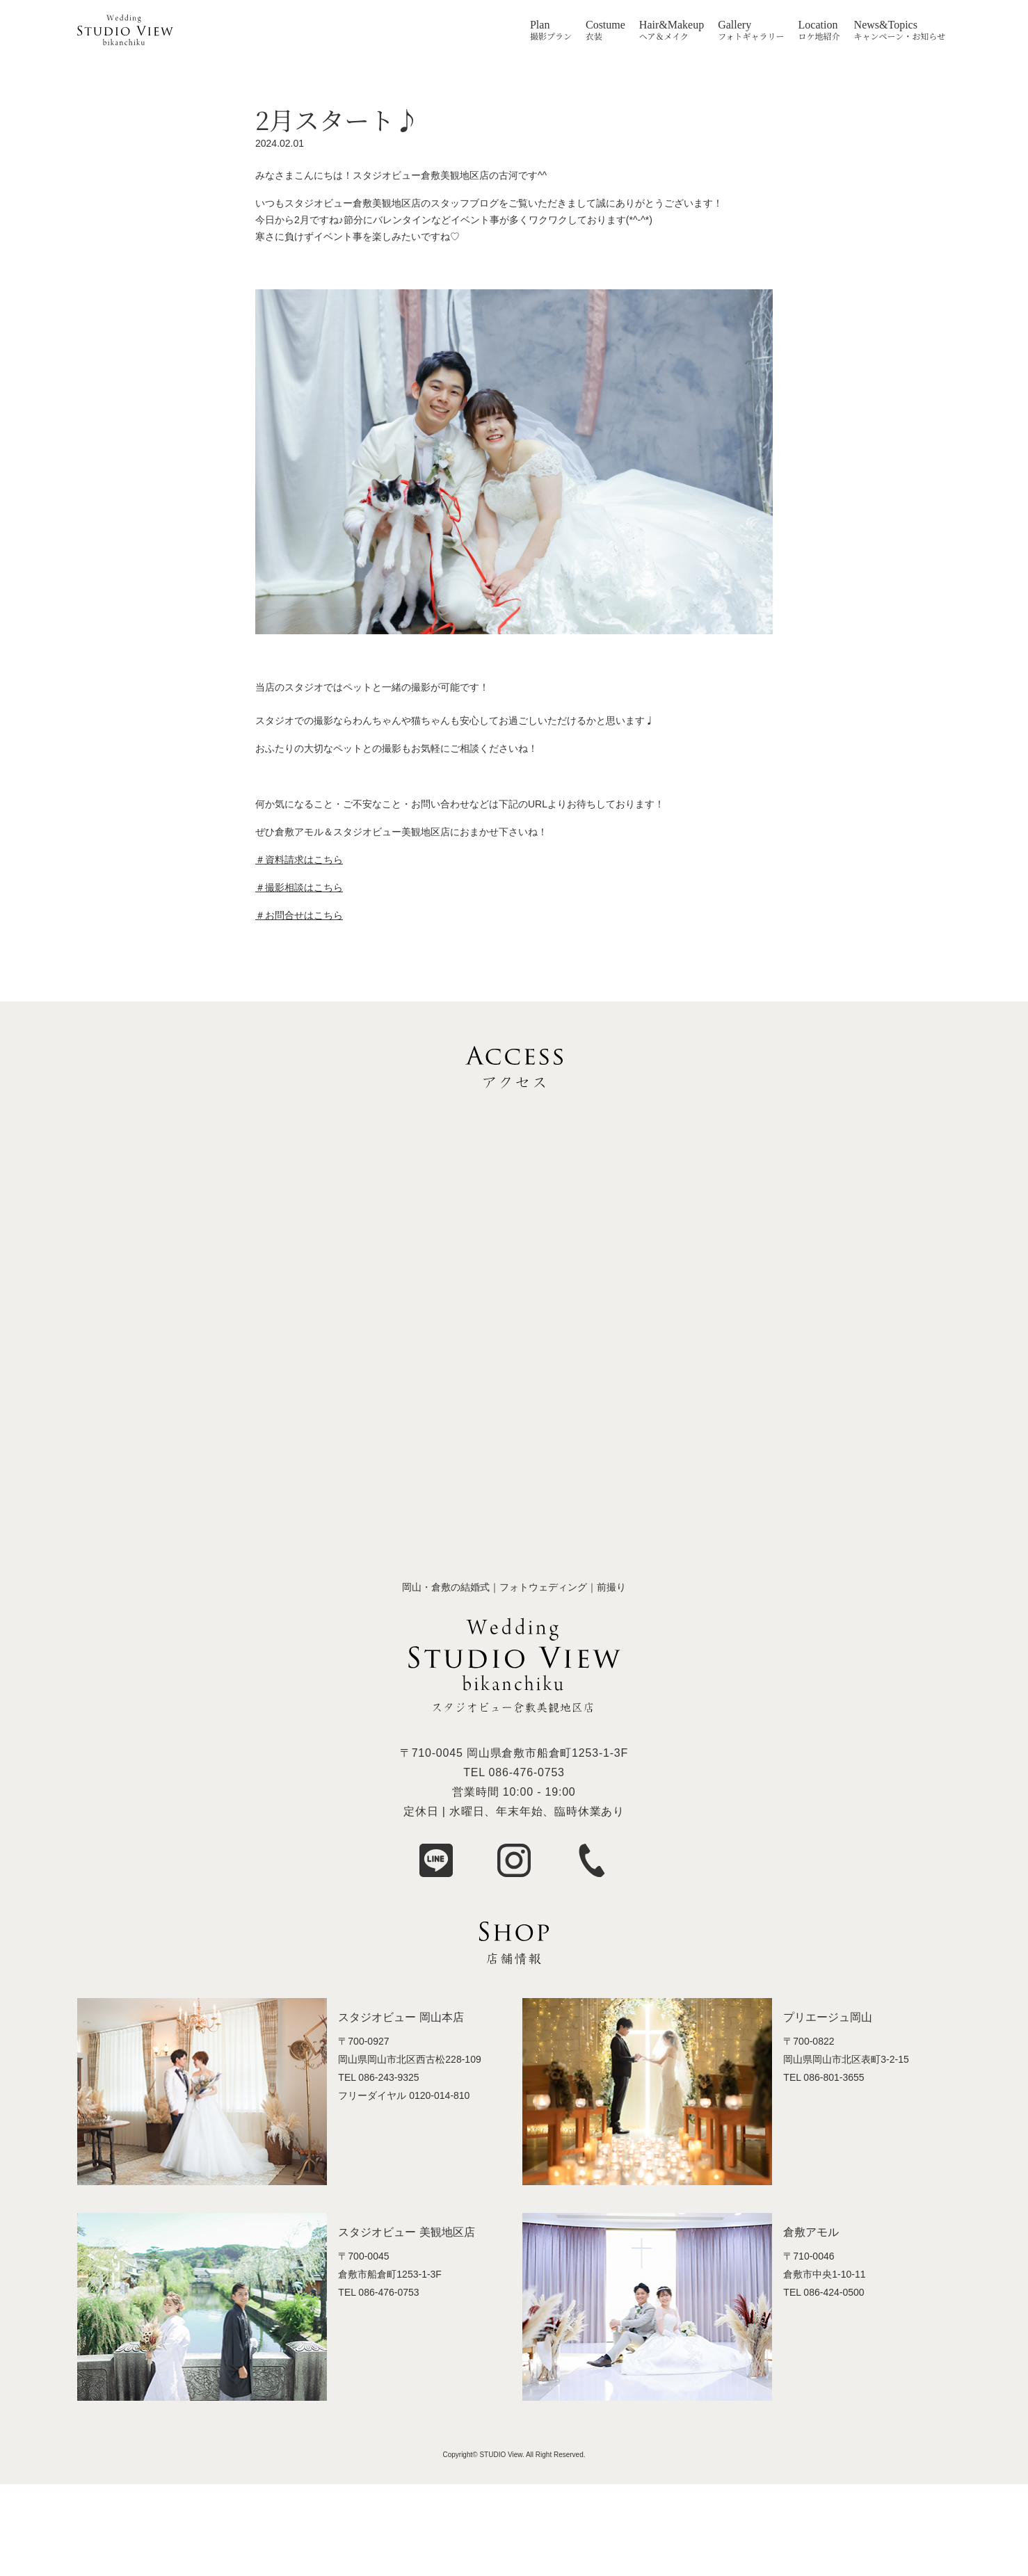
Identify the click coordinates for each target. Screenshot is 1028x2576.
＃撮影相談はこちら (299, 887)
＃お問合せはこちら (299, 915)
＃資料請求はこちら (299, 859)
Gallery (734, 25)
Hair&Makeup (671, 25)
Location (818, 25)
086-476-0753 (527, 1772)
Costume (605, 25)
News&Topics (885, 25)
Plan (539, 25)
